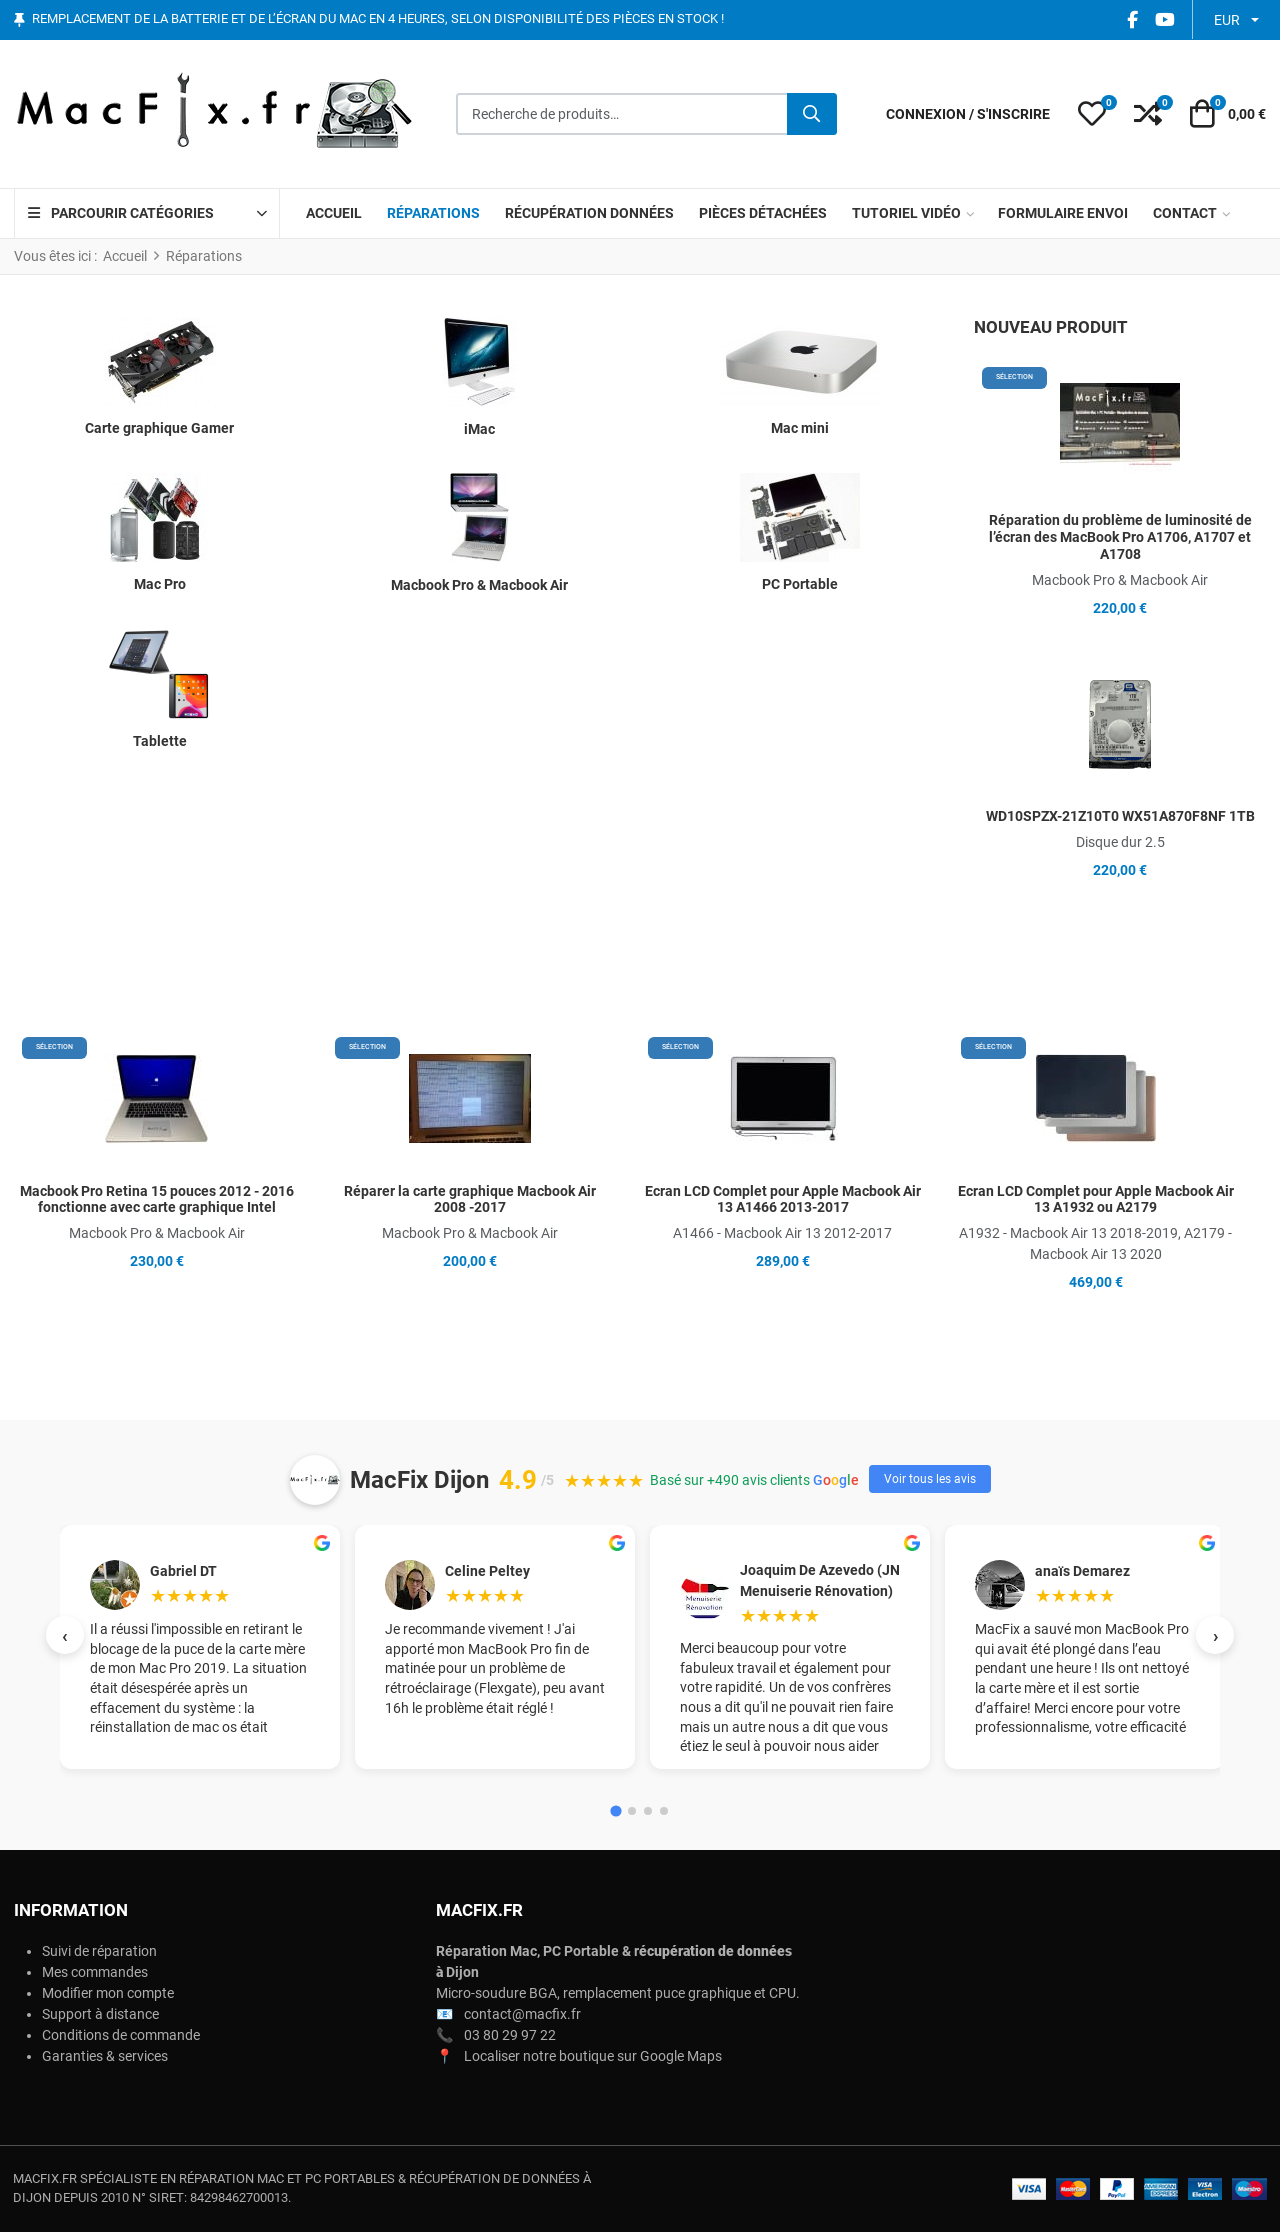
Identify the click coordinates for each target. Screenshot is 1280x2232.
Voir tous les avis (930, 1479)
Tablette (160, 741)
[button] (1092, 114)
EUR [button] (1227, 20)
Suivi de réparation (99, 1951)
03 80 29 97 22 (510, 2035)
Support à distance (100, 2014)
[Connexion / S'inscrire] (968, 114)
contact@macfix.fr (522, 2014)
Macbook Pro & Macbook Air (479, 585)
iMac (479, 429)
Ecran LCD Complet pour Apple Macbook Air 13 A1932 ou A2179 (1096, 1199)
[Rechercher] (812, 114)
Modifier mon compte (108, 1993)
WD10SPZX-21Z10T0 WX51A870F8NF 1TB (1120, 816)
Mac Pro (160, 584)
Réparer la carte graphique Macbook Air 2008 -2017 (470, 1199)
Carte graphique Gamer (159, 428)
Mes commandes (95, 1972)
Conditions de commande (121, 2035)
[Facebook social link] (1132, 19)
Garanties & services (105, 2056)
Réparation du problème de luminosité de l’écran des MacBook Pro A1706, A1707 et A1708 (1120, 537)
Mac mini (800, 428)
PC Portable (800, 584)
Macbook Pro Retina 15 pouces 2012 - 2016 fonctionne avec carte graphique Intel (157, 1199)
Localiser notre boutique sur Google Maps (593, 2056)
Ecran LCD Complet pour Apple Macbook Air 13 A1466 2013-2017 (783, 1199)
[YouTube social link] (1164, 19)
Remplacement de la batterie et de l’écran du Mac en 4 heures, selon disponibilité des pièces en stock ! (378, 19)
